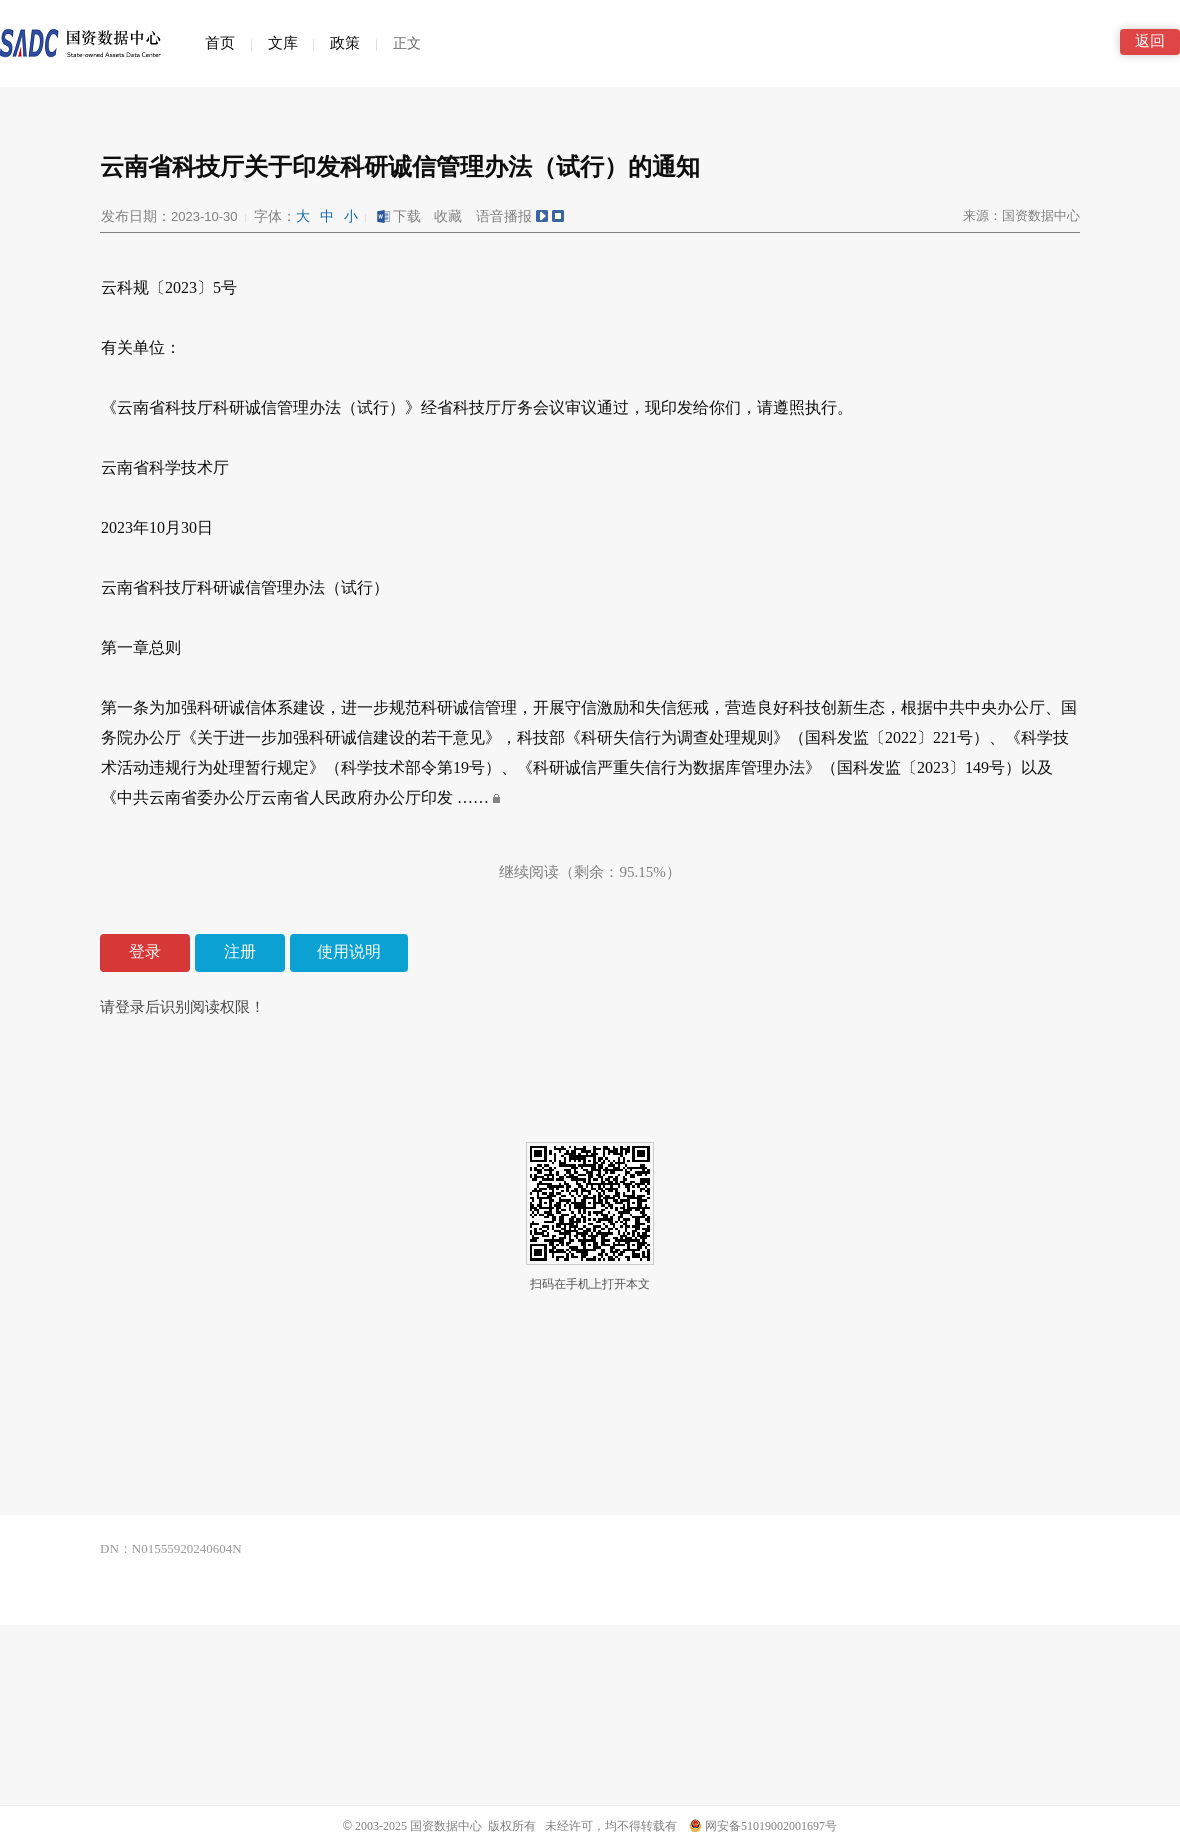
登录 (145, 951)
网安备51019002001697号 (763, 1826)
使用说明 (349, 951)
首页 (220, 43)
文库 (283, 43)
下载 (398, 216)
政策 (345, 43)
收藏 (448, 216)
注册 (240, 951)
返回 (1150, 41)
